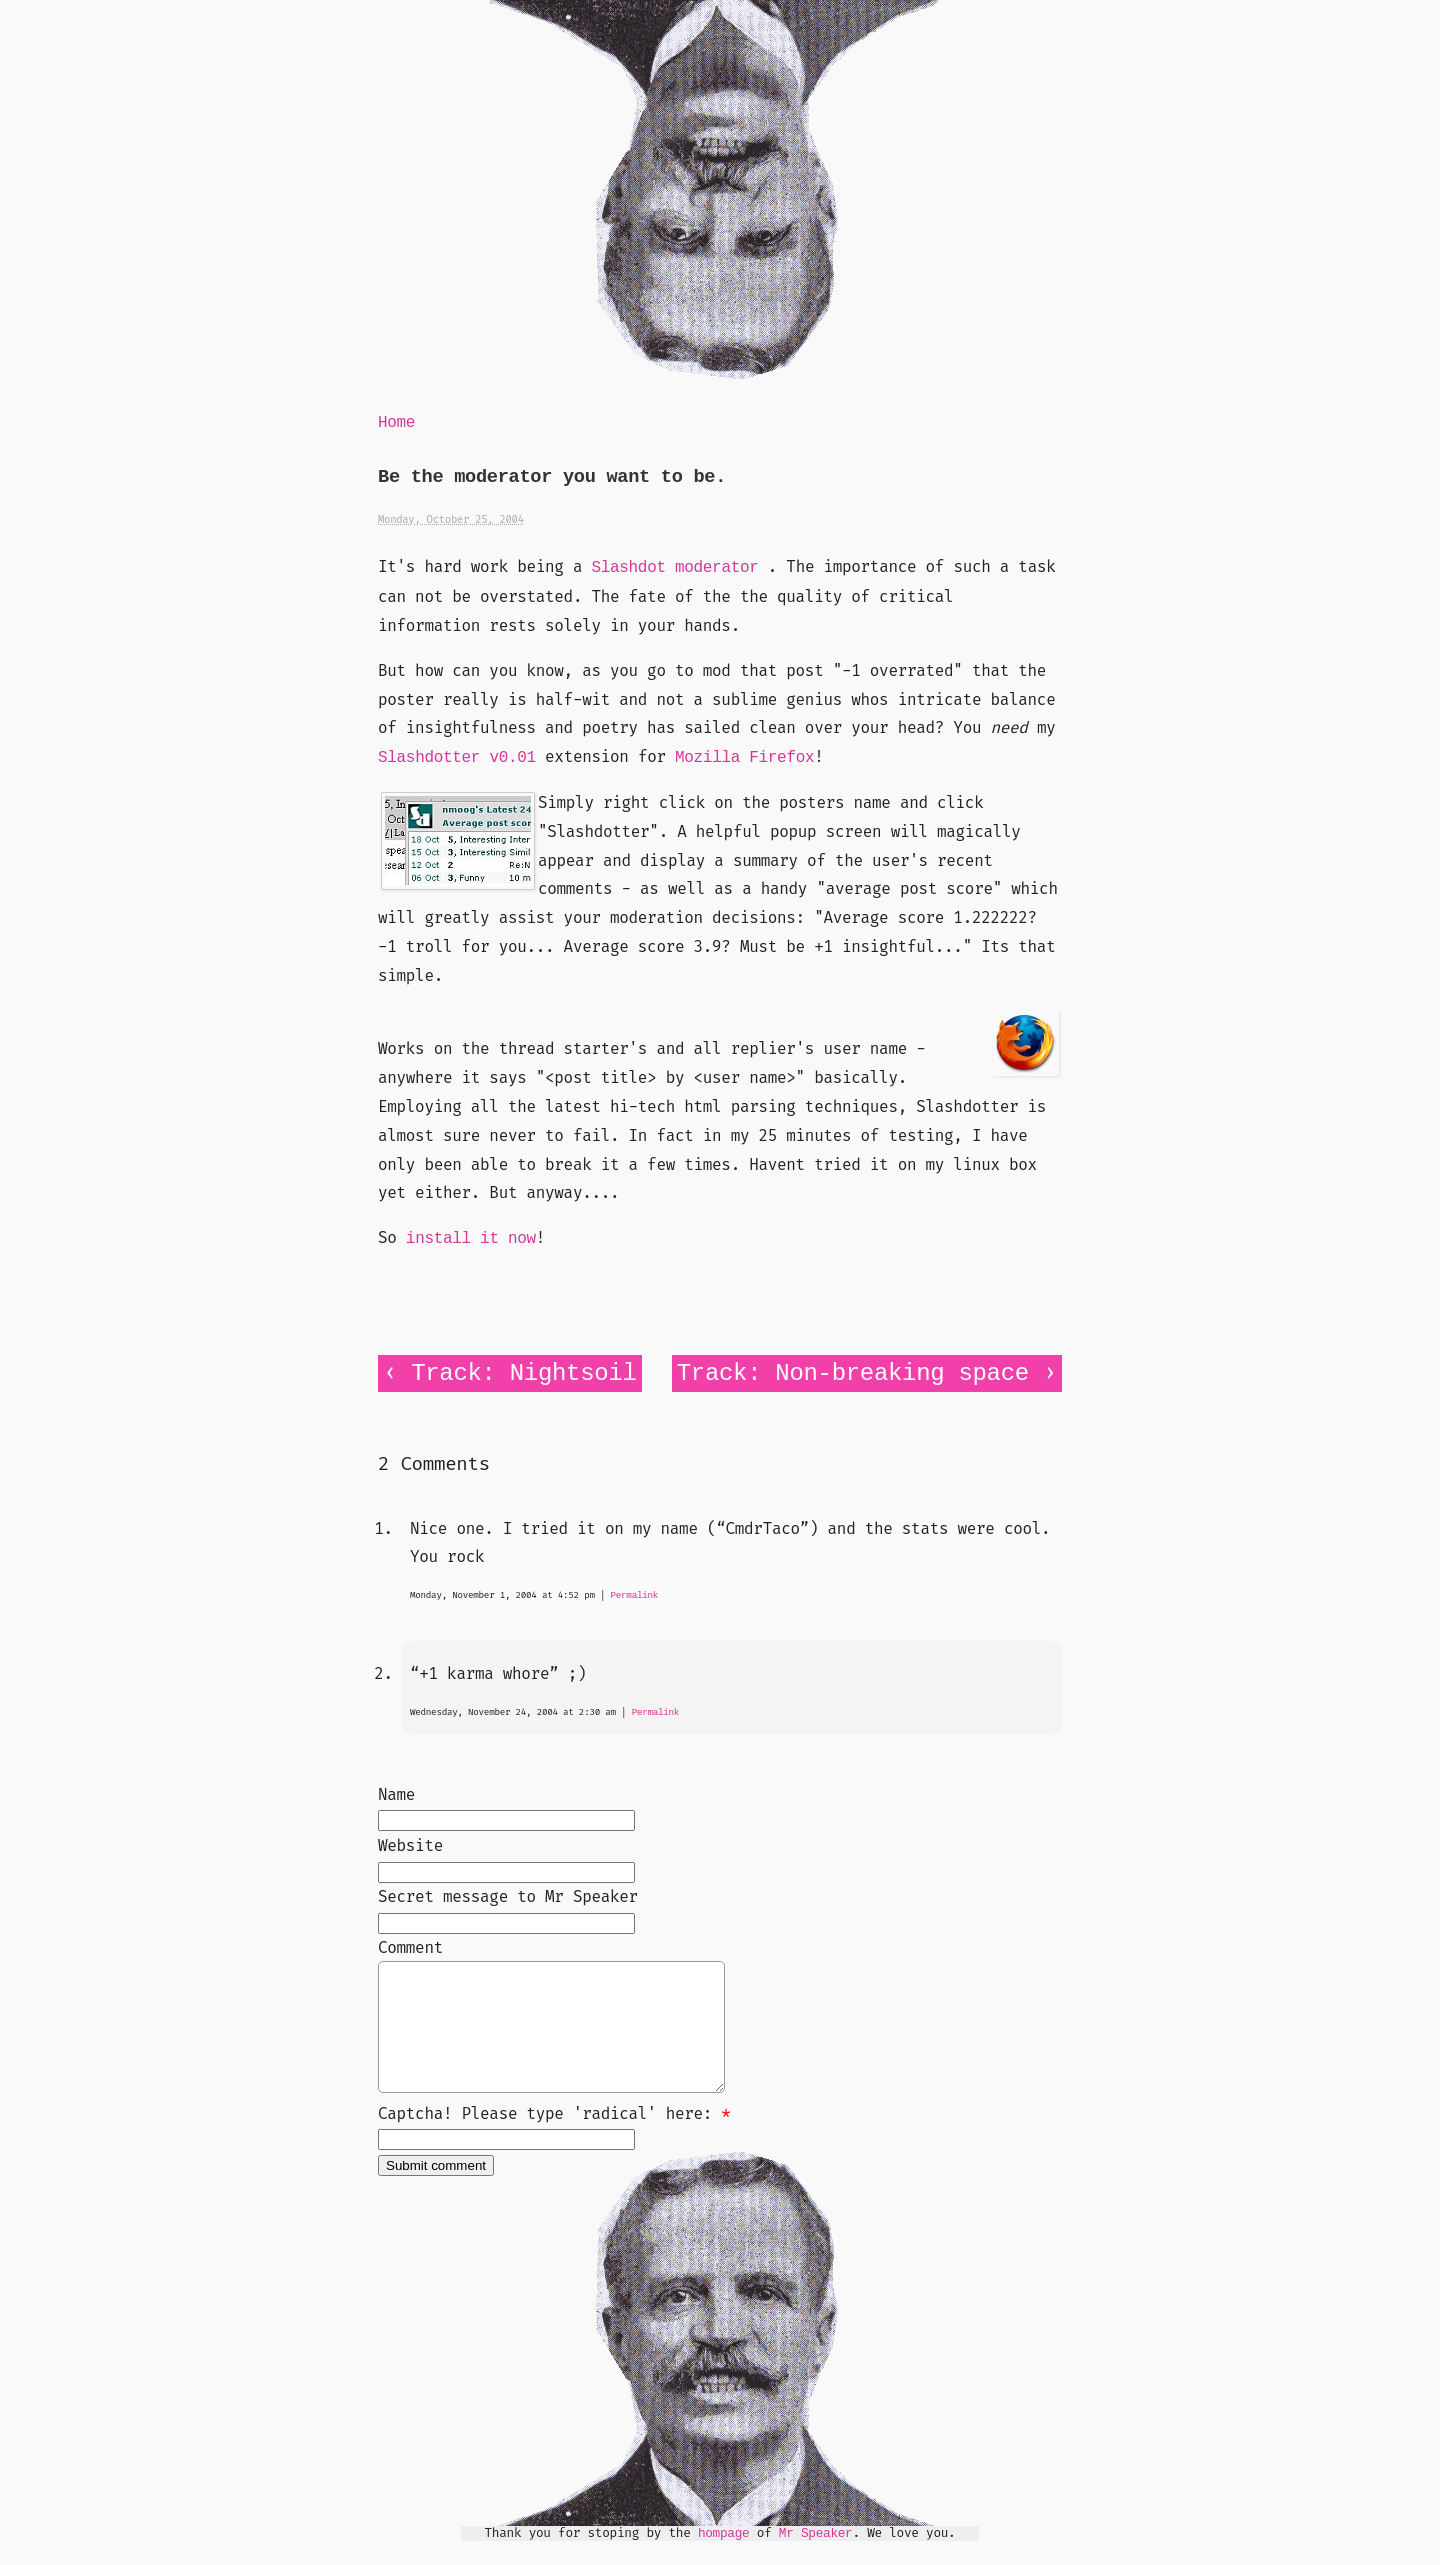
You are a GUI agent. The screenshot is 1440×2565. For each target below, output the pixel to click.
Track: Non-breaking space (853, 1373)
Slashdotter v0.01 (457, 758)
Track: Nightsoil (523, 1373)
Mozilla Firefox (744, 758)
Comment (410, 1947)
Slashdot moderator (674, 568)
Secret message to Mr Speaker (508, 1896)
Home (396, 423)
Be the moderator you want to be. (552, 477)
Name (396, 1794)
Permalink (635, 1595)
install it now (471, 1239)
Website (410, 1845)
